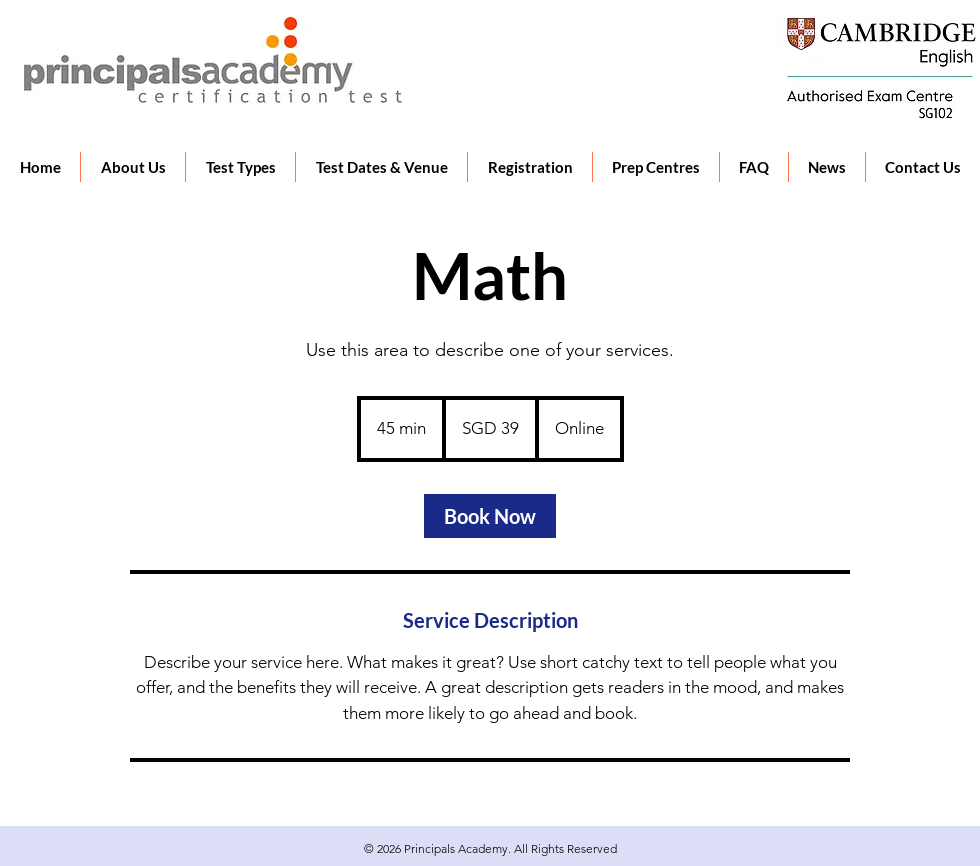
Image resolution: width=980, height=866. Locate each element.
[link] (490, 516)
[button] (240, 167)
